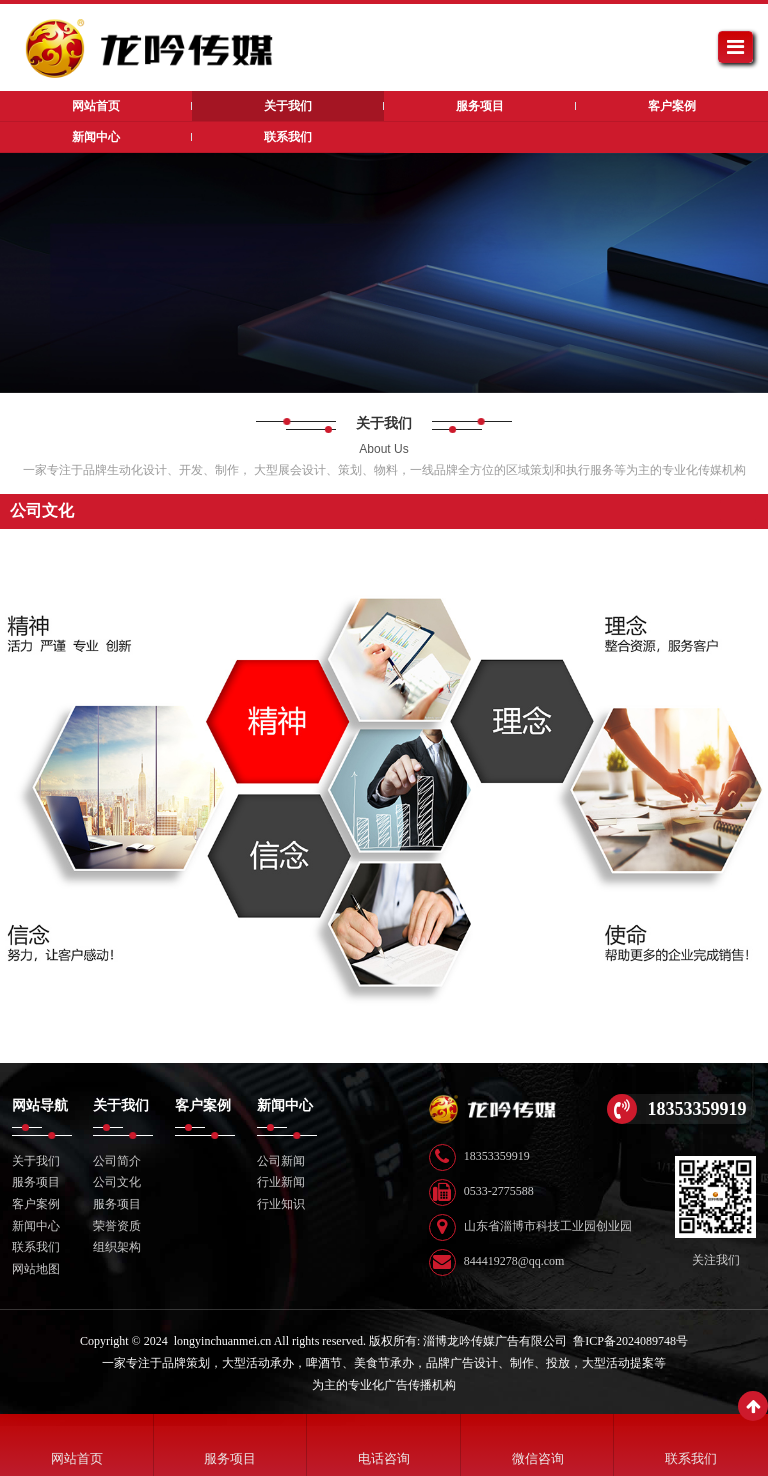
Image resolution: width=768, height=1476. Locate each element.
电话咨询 (384, 1458)
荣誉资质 (117, 1226)
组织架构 (117, 1247)
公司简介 (117, 1161)
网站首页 (77, 1458)
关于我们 (36, 1161)
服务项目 (36, 1182)
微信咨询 (538, 1458)
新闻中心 (36, 1226)
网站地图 (36, 1269)
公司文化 (117, 1182)
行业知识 (281, 1204)
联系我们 (36, 1247)
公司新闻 (281, 1161)
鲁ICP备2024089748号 (630, 1341)
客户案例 (36, 1204)
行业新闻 (281, 1182)
